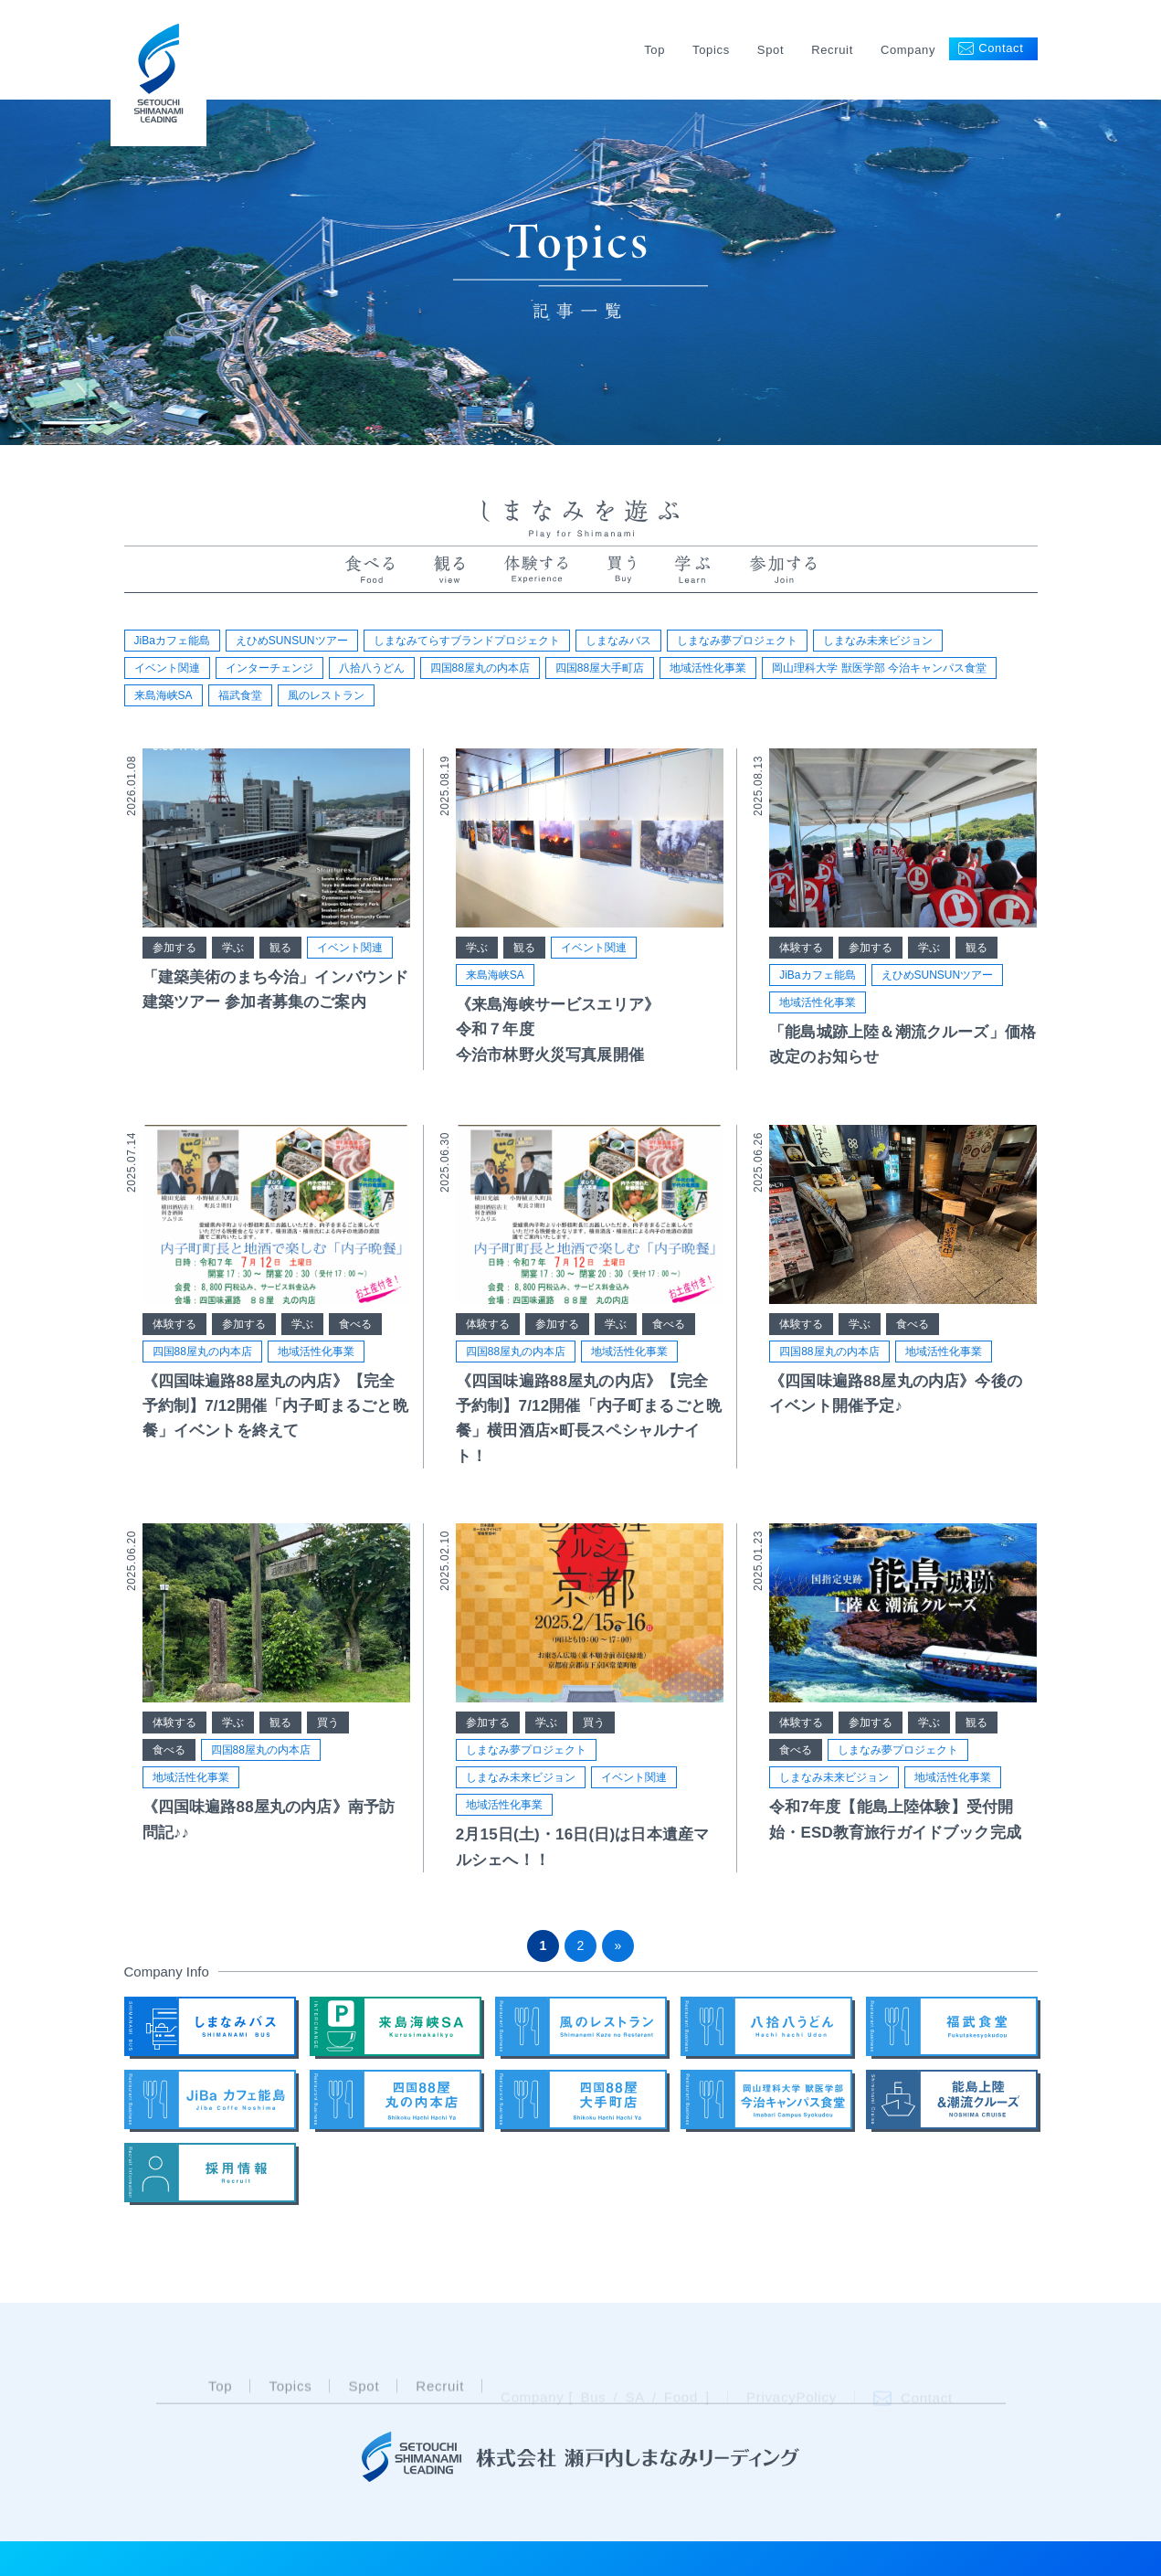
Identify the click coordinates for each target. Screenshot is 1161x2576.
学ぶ (233, 951)
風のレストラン (326, 695)
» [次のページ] (618, 1945)
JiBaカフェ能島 (172, 640)
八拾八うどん (372, 668)
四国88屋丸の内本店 (480, 668)
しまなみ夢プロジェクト (737, 640)
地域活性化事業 (708, 668)
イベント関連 (167, 668)
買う (328, 1727)
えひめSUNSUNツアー (292, 640)
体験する (801, 951)
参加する (174, 951)
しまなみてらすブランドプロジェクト (467, 640)
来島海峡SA (163, 695)
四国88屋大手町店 (599, 668)
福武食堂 (240, 695)
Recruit (832, 50)
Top (654, 50)
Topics (711, 50)
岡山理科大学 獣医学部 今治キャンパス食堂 (879, 668)
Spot (770, 50)
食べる (355, 1327)
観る (280, 951)
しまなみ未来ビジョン (878, 640)
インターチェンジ (269, 668)
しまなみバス (618, 640)
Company (908, 50)
